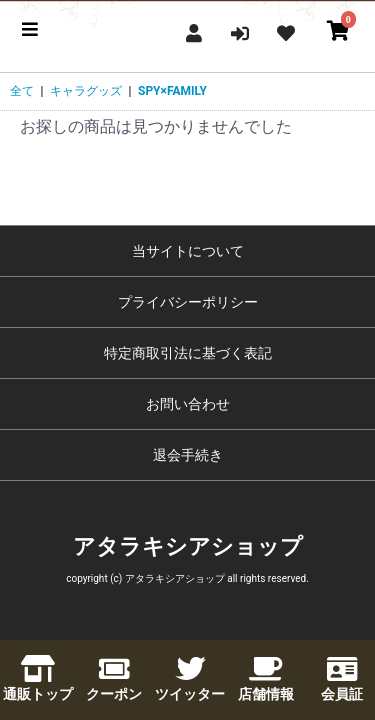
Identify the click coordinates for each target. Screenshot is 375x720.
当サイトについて (188, 251)
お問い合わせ (188, 404)
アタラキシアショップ (188, 546)
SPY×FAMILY (172, 91)
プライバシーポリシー (188, 302)
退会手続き (188, 455)
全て (22, 91)
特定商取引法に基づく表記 (188, 353)
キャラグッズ (86, 91)
